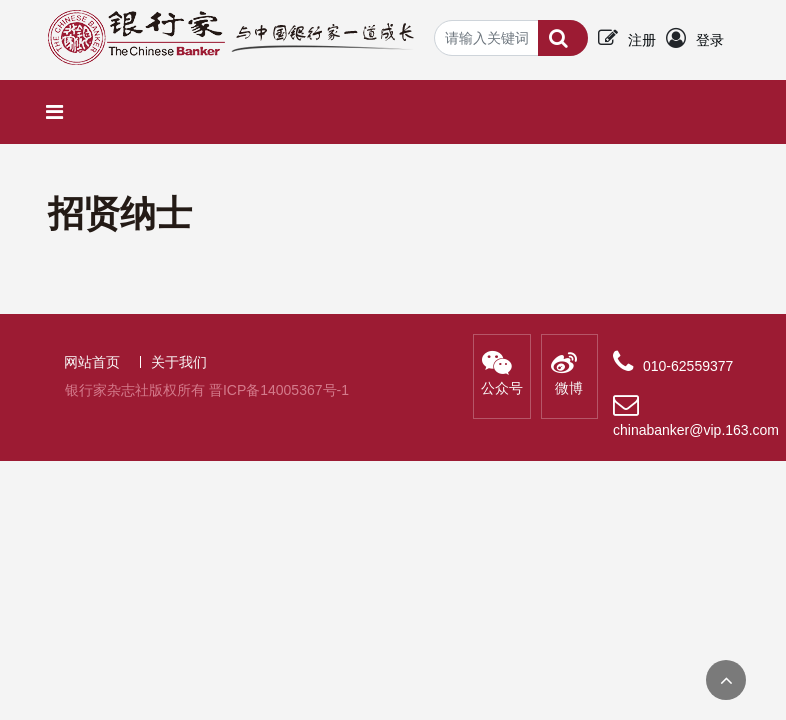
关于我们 (179, 362)
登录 (710, 40)
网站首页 (92, 362)
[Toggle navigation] (59, 112)
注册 (642, 40)
